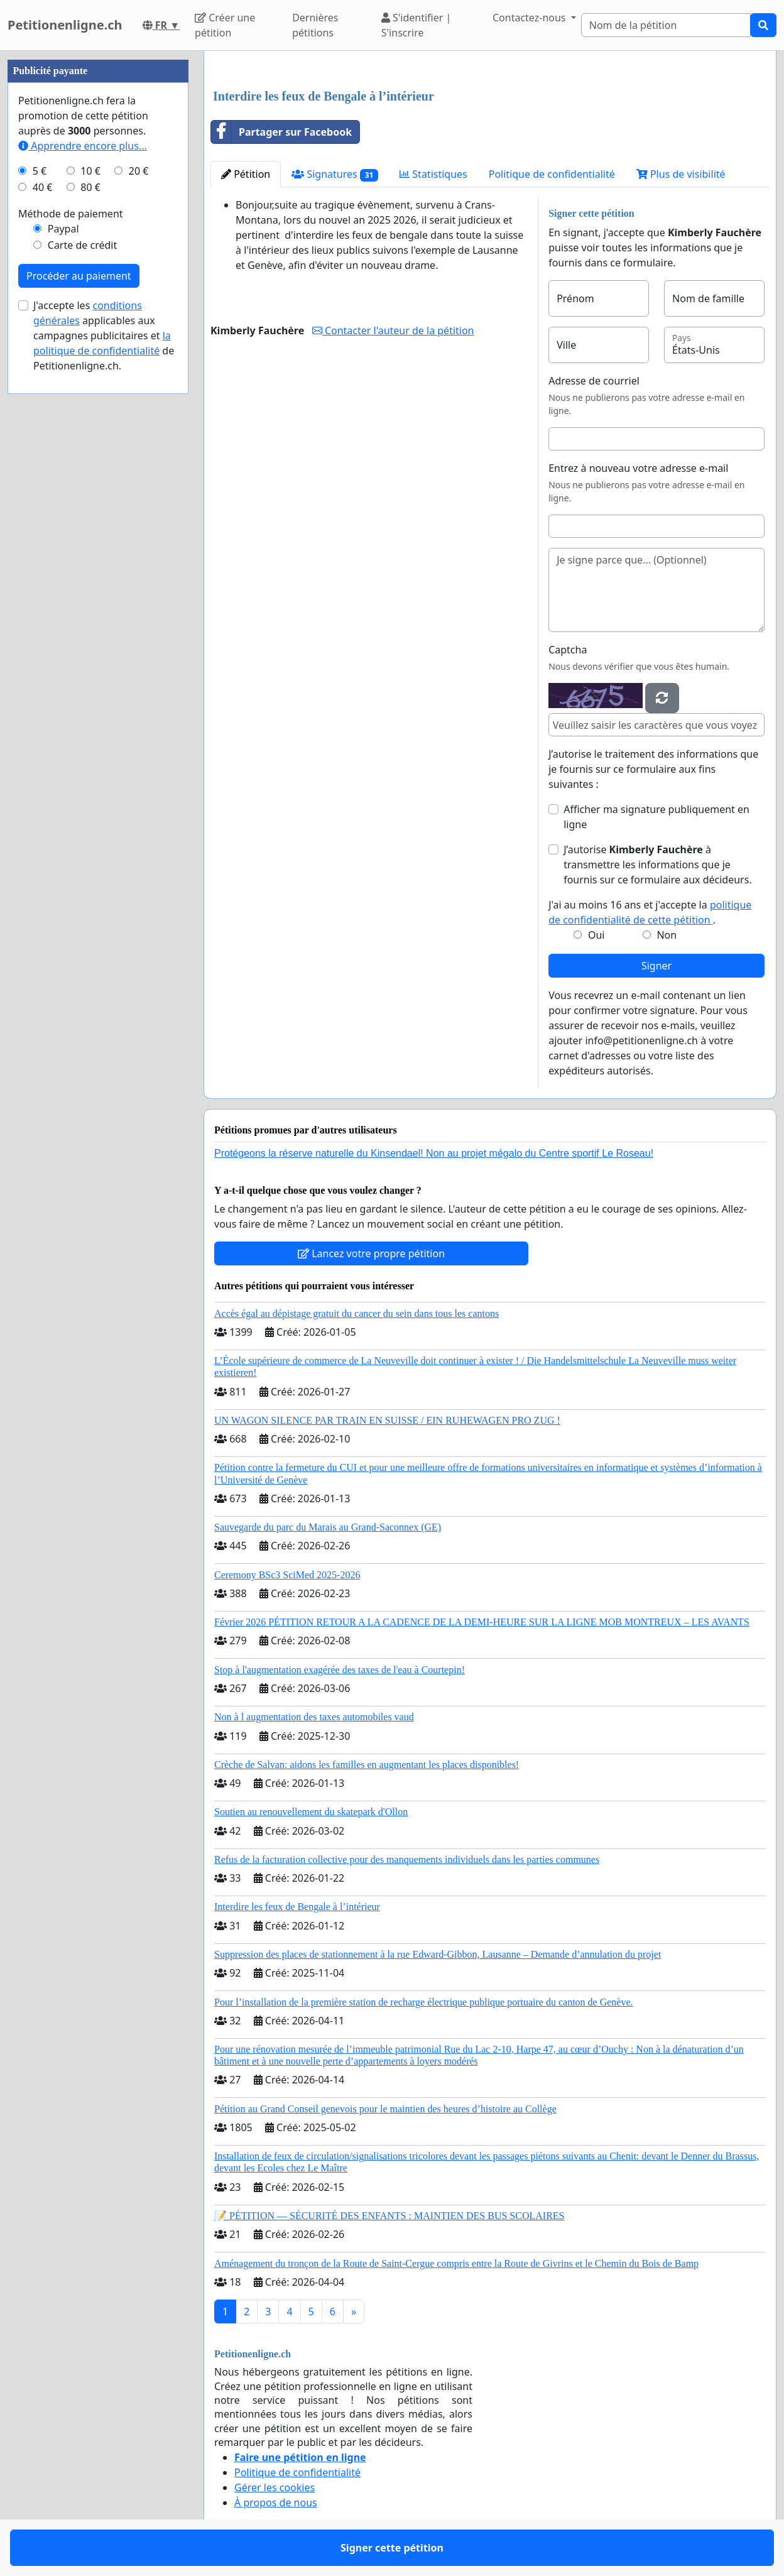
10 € (90, 171)
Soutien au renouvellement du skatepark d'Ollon (311, 1811)
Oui (596, 935)
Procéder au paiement (78, 276)
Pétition (245, 174)
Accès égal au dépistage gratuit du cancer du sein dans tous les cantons (356, 1313)
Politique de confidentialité (552, 174)
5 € (39, 171)
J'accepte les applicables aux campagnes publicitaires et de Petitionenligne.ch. (103, 335)
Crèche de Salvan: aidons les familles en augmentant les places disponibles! (366, 1764)
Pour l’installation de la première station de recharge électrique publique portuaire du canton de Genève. (423, 2002)
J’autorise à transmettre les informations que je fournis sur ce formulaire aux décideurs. (658, 865)
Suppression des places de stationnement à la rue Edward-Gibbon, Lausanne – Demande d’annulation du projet (437, 1954)
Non (666, 935)
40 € (43, 187)
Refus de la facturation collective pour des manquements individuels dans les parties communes (406, 1859)
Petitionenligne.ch (65, 24)
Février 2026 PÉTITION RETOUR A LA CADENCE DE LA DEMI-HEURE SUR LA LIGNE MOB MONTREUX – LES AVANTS (481, 1622)
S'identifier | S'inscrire (416, 25)
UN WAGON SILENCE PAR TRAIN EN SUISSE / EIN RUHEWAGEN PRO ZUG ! (387, 1420)
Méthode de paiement (70, 214)
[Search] (666, 25)
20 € (139, 171)
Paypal (63, 229)
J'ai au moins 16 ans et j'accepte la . (649, 912)
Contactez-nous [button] (531, 18)
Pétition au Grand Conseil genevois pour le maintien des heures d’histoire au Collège (385, 2109)
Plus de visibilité (681, 174)
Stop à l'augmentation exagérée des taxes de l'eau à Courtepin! (339, 1669)
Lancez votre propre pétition (371, 1253)
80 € (90, 187)
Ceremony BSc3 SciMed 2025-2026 (287, 1574)
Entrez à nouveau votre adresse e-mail (638, 468)
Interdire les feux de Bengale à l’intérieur (297, 1906)
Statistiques (433, 174)
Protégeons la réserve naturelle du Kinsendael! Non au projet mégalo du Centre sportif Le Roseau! (433, 1153)
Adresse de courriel (594, 381)
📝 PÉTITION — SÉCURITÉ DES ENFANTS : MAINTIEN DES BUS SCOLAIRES (389, 2215)
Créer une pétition (225, 25)
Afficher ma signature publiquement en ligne (656, 816)
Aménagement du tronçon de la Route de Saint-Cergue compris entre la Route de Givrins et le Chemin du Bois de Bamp (456, 2263)
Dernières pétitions (315, 25)
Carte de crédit (82, 245)
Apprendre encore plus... (82, 146)
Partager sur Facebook (281, 132)
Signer (656, 966)
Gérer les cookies (274, 2487)
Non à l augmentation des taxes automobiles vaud (314, 1716)
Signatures (334, 174)
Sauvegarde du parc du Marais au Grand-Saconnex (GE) (327, 1527)
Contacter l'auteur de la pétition (393, 330)
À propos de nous (275, 2502)
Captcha (567, 650)
